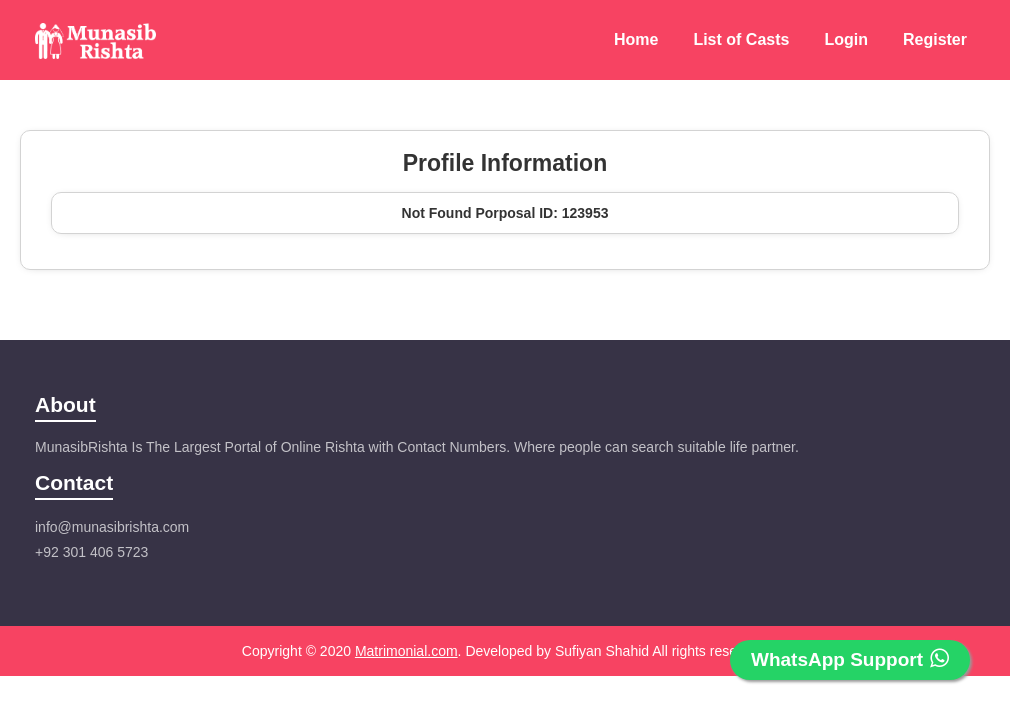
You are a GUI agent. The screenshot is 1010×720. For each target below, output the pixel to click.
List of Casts (741, 39)
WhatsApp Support (850, 659)
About (65, 404)
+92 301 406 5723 (91, 552)
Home (636, 39)
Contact (74, 482)
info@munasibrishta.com (112, 527)
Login (846, 39)
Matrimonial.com (406, 651)
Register (935, 39)
